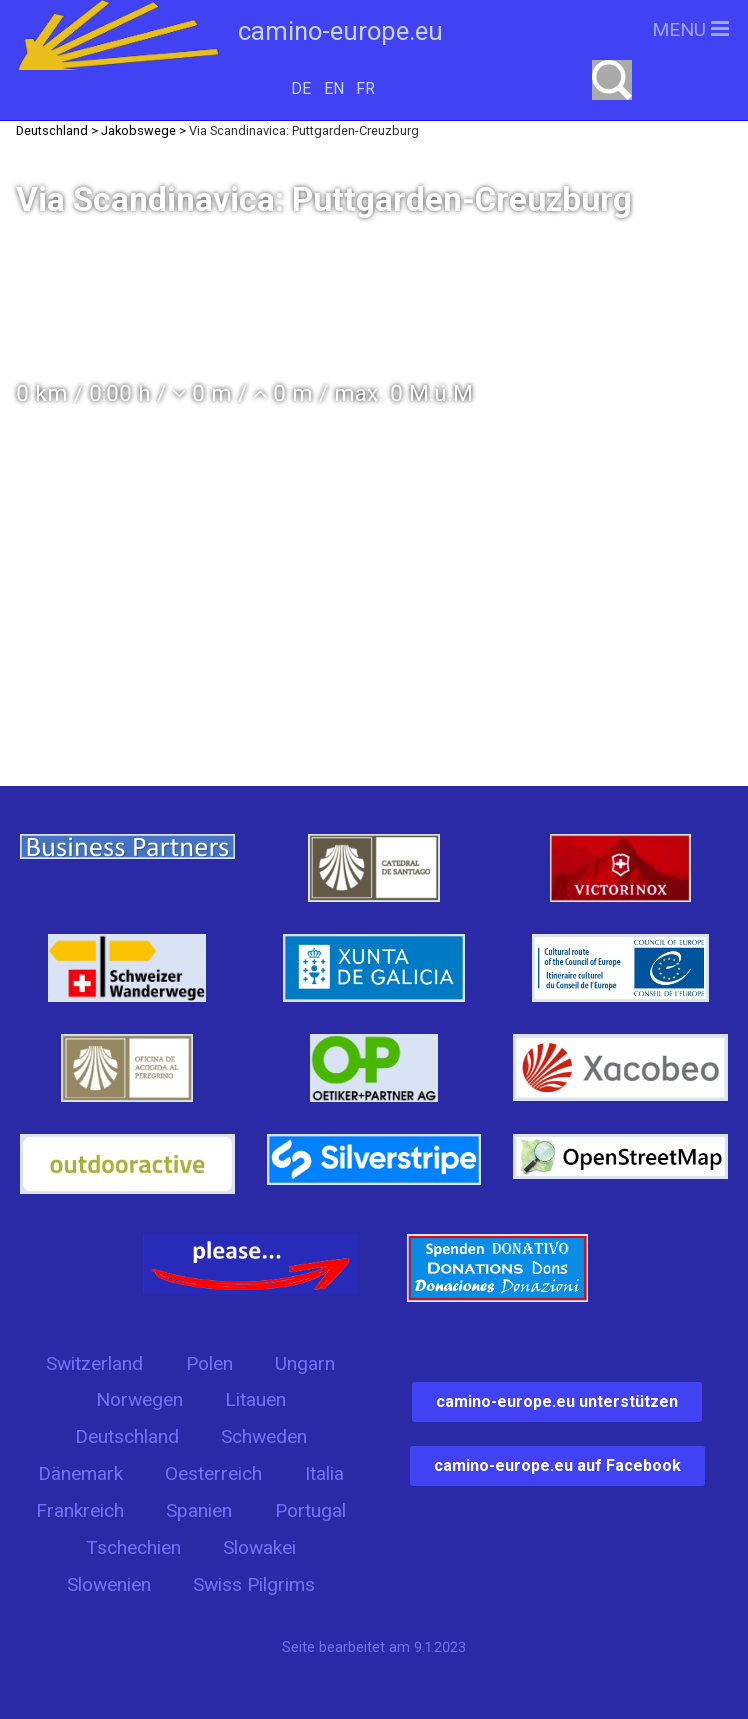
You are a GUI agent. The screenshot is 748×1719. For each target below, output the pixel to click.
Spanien (199, 1510)
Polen (209, 1363)
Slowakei (259, 1547)
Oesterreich (213, 1473)
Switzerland (94, 1363)
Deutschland (127, 1436)
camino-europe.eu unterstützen (557, 1401)
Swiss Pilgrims (254, 1584)
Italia (324, 1473)
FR (365, 88)
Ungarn (305, 1363)
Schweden (264, 1436)
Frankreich (80, 1510)
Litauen (255, 1399)
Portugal (310, 1510)
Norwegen (139, 1399)
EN (334, 88)
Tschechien (133, 1547)
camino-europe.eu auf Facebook (557, 1465)
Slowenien (109, 1584)
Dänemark (80, 1473)
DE (301, 88)
